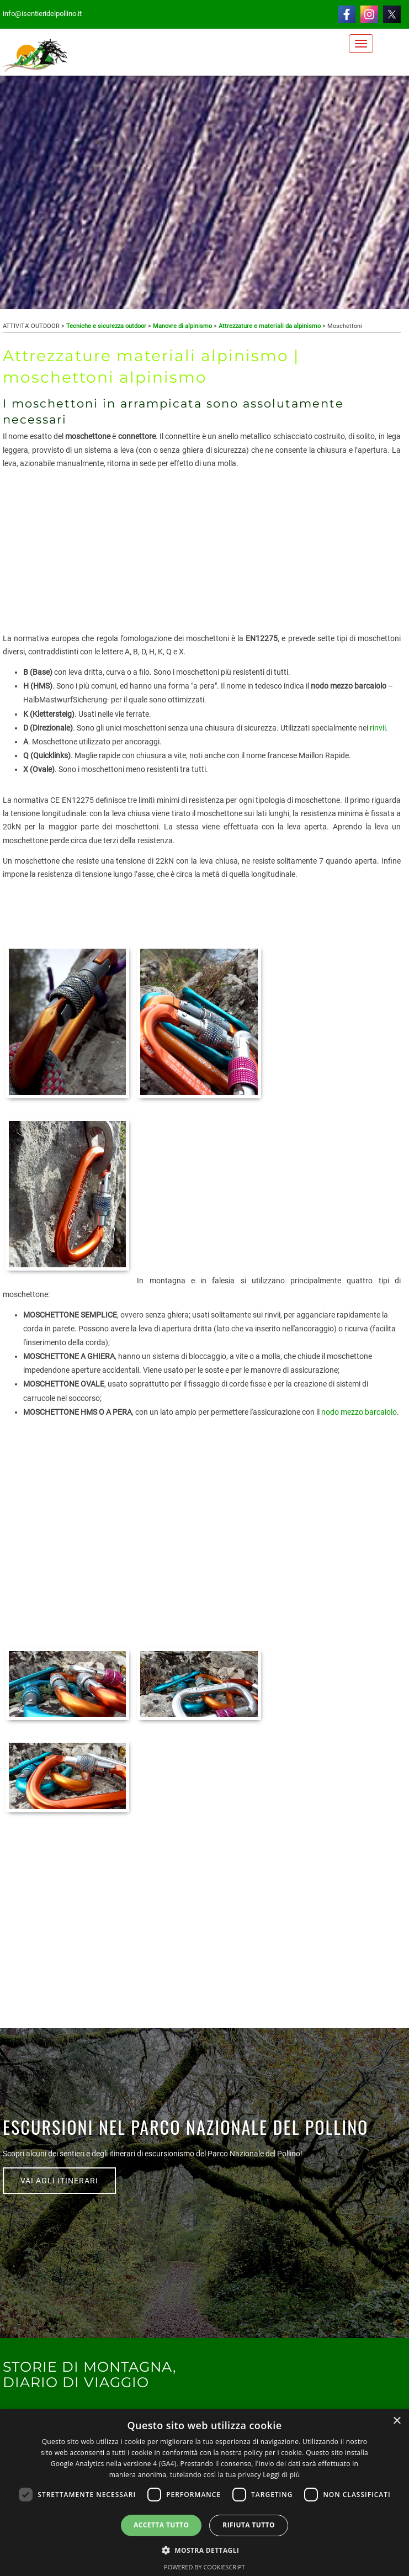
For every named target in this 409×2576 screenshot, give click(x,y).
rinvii (378, 727)
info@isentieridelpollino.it (42, 13)
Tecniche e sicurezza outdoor (106, 326)
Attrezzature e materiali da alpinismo (270, 326)
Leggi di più (281, 2474)
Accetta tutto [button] (161, 2525)
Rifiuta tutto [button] (248, 2525)
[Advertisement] (202, 554)
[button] (205, 2550)
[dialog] (204, 2492)
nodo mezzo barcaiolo (359, 1412)
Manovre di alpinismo (182, 326)
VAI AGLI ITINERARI (59, 2180)
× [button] (396, 2421)
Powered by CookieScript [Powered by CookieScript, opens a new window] (204, 2567)
